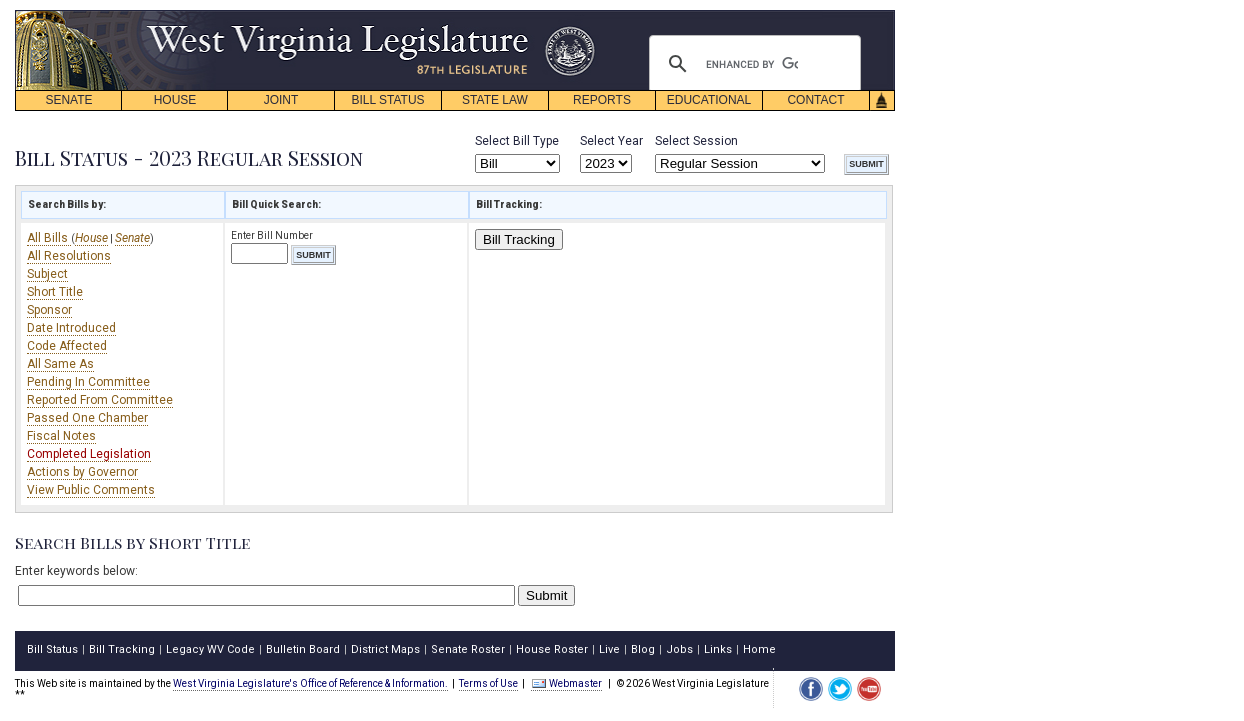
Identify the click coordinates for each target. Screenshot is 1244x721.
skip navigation (580, 15)
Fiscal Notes (61, 436)
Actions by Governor (82, 472)
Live (609, 649)
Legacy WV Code (210, 649)
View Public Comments (91, 490)
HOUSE (175, 100)
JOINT (281, 100)
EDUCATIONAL (709, 100)
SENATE (68, 100)
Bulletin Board (303, 649)
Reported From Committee (100, 400)
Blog (643, 649)
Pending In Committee (88, 382)
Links (718, 649)
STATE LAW (495, 100)
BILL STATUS (387, 100)
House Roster (552, 649)
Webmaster (566, 683)
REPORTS (602, 100)
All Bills (49, 238)
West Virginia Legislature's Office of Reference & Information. (310, 683)
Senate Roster (468, 649)
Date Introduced (71, 328)
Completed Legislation (89, 454)
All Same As (60, 364)
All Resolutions (69, 256)
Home (759, 649)
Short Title (55, 292)
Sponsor (49, 310)
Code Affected (67, 346)
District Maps (385, 649)
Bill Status (52, 649)
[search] (752, 64)
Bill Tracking (519, 239)
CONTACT (815, 100)
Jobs (679, 649)
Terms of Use (488, 683)
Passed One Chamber (87, 418)
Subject (47, 274)
